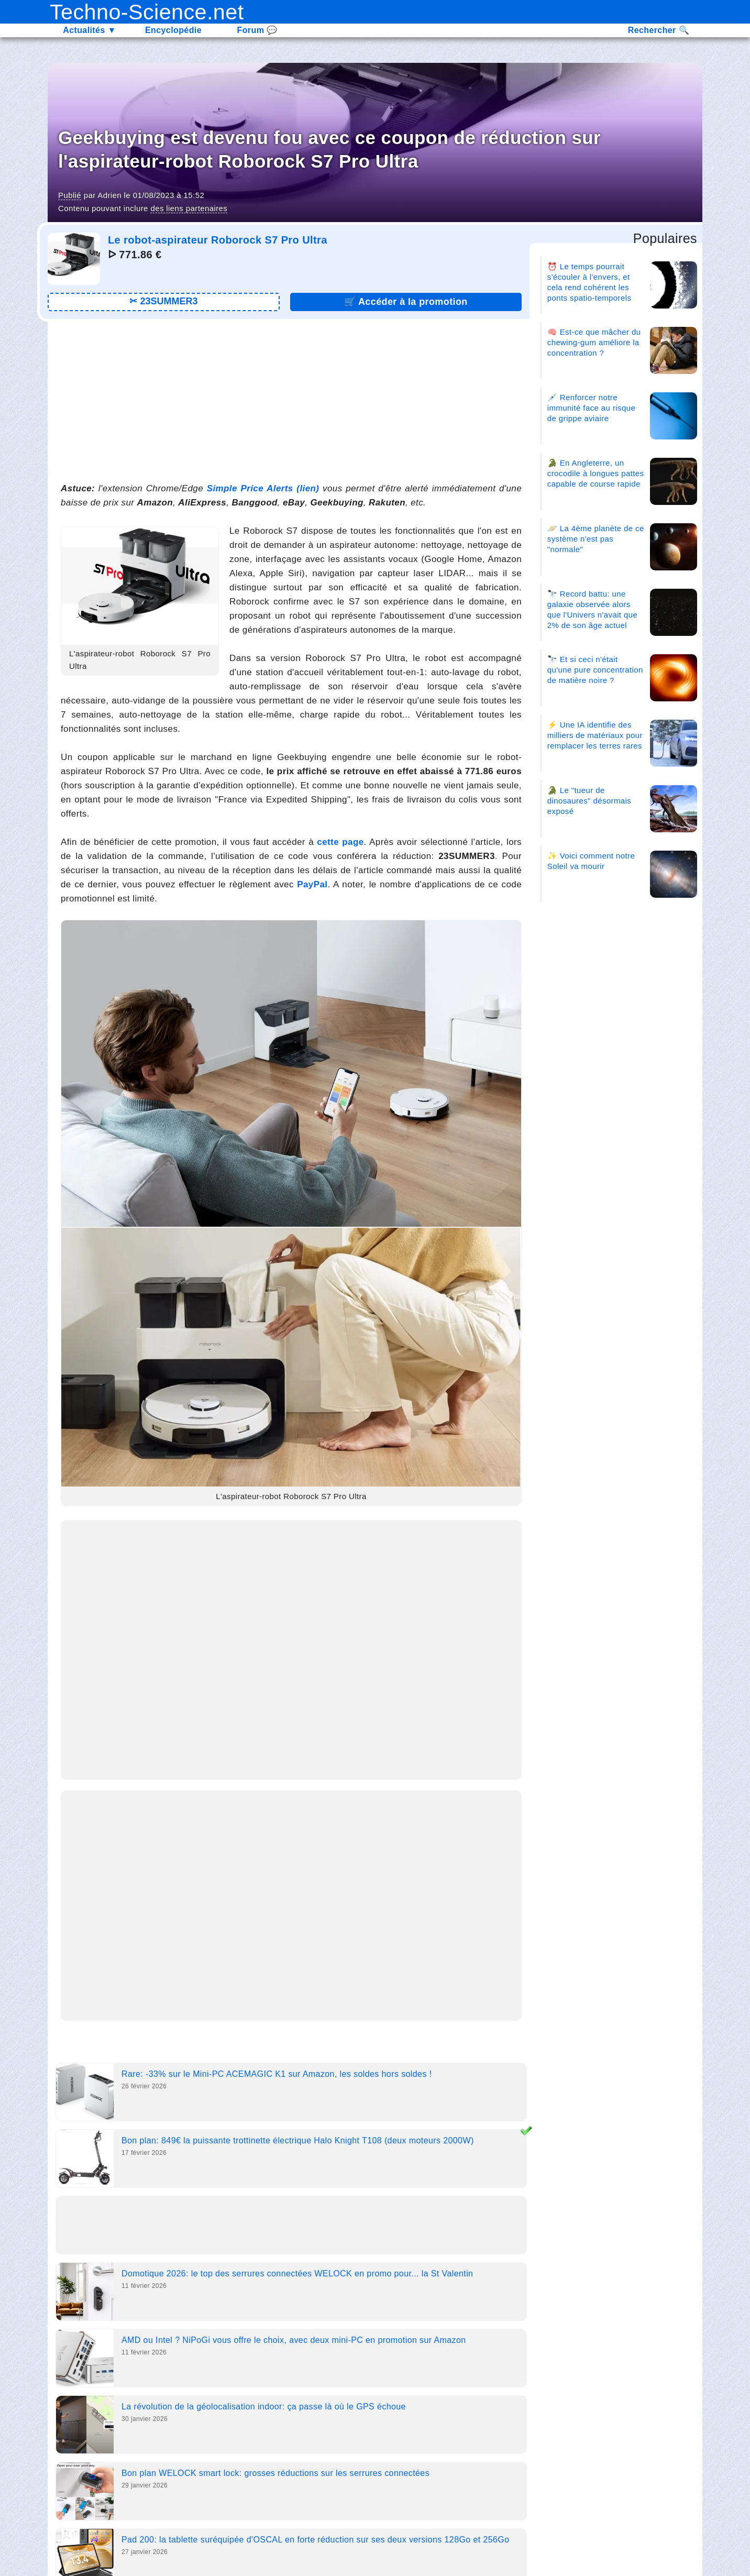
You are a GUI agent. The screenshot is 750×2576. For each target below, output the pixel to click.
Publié (69, 195)
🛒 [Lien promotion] (406, 301)
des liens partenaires (188, 208)
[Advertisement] (291, 400)
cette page (340, 842)
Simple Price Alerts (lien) (263, 488)
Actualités (89, 30)
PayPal (312, 884)
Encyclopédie (173, 30)
